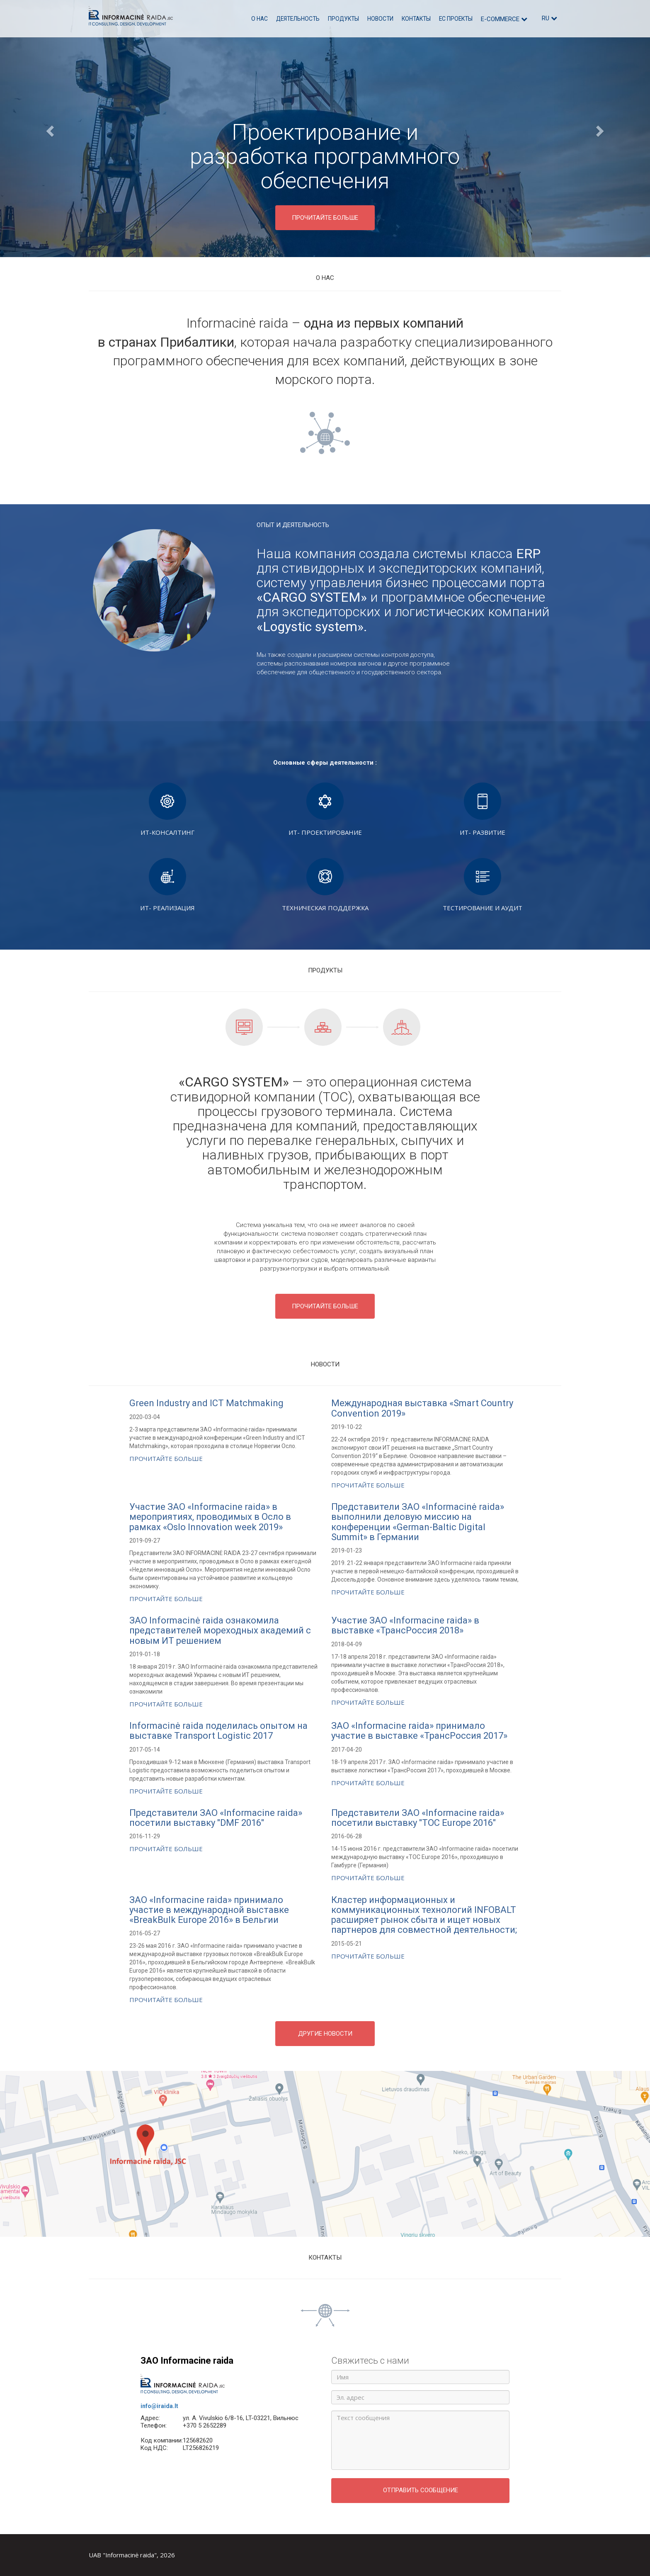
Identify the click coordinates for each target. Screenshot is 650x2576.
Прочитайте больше (166, 1458)
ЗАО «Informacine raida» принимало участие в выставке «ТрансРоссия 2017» (419, 1731)
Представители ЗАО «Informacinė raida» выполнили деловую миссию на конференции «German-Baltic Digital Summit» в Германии (417, 1522)
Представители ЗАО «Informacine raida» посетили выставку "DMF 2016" (215, 1818)
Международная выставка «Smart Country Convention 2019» (422, 1408)
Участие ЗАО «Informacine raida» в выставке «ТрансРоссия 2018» (405, 1625)
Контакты (416, 18)
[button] (48, 128)
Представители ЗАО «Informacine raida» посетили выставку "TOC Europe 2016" (417, 1818)
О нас (259, 18)
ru (549, 18)
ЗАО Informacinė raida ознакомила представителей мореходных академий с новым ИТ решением (220, 1630)
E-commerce (504, 19)
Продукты (343, 18)
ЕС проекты (456, 18)
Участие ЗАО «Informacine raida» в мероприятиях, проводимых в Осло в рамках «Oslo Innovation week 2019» (210, 1517)
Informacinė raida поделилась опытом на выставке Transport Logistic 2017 (218, 1731)
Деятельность (298, 18)
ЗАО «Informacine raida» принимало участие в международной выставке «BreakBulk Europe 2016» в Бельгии (209, 1910)
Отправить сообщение (420, 2490)
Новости (380, 18)
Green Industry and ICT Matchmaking (206, 1403)
